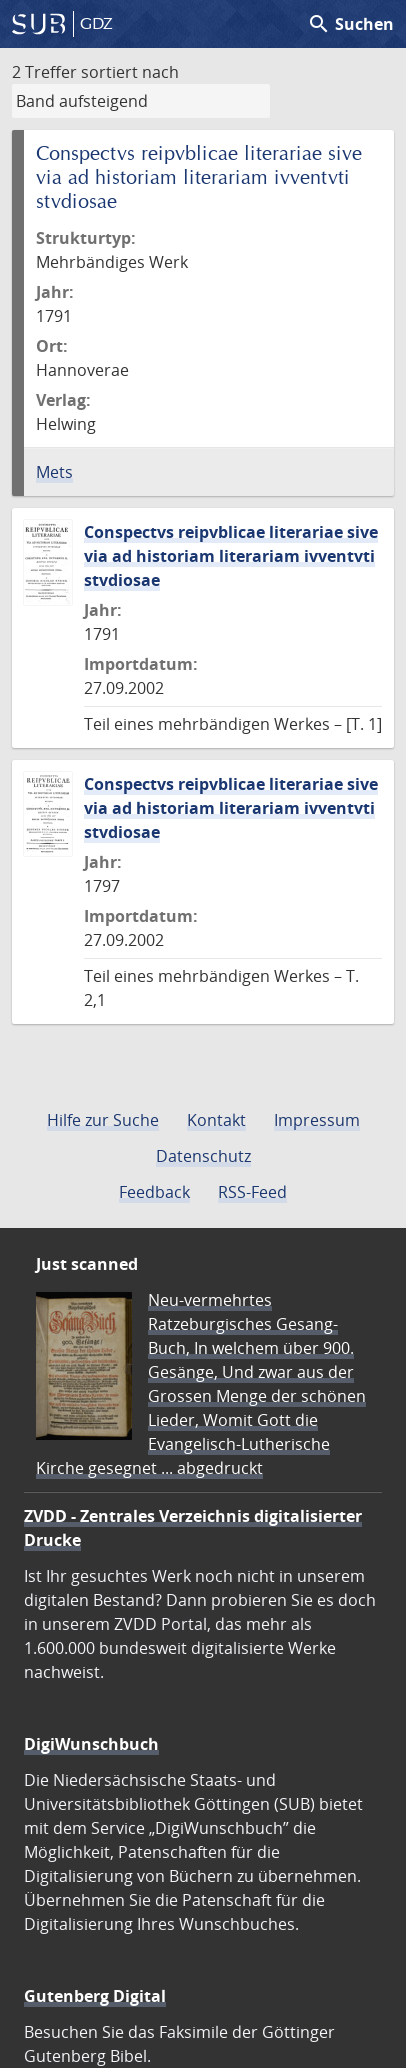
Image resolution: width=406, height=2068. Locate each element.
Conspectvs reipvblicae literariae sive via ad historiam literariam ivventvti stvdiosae (231, 556)
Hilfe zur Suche (103, 1120)
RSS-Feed (252, 1192)
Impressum (317, 1120)
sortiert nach (130, 72)
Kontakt (216, 1120)
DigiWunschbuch (91, 1744)
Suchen (350, 24)
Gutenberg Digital (95, 1996)
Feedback (154, 1192)
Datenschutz (203, 1156)
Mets (54, 472)
